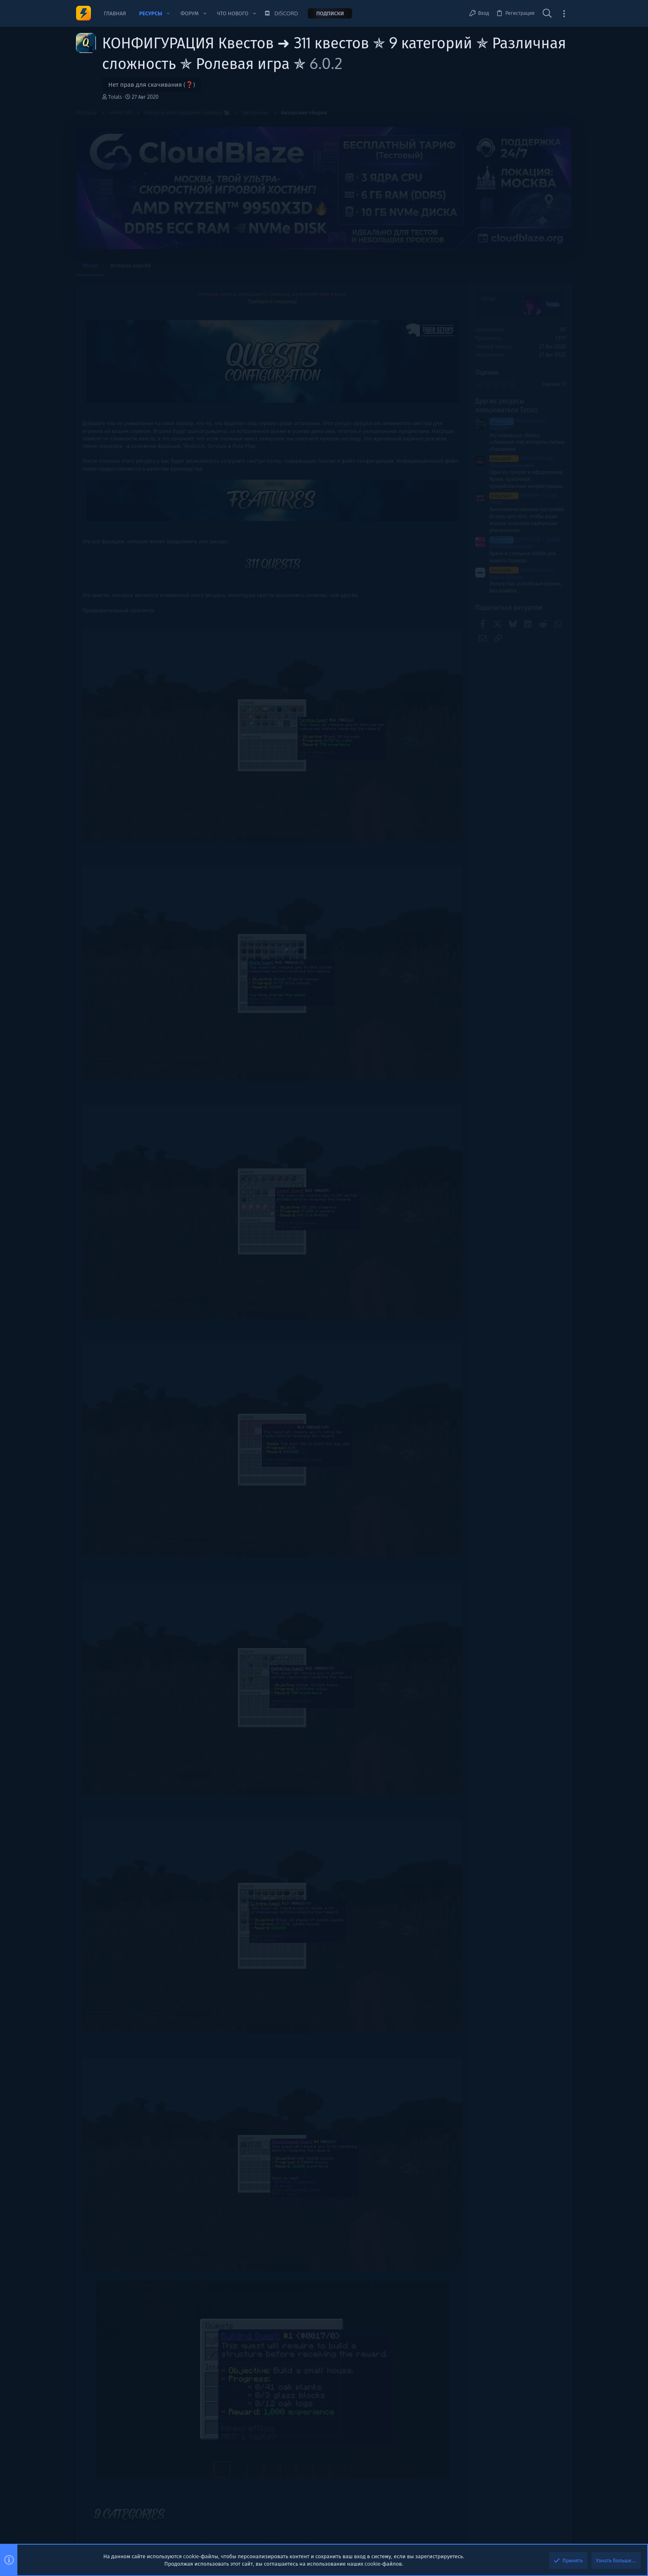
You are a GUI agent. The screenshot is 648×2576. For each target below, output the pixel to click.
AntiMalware (502, 473)
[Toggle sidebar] (564, 13)
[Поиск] (547, 13)
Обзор (90, 265)
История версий (130, 265)
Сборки (495, 458)
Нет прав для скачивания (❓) (151, 84)
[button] (168, 13)
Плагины (497, 487)
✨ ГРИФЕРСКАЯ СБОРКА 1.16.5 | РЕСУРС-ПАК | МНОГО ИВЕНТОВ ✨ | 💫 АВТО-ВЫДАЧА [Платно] (526, 437)
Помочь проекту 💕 (506, 300)
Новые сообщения (505, 378)
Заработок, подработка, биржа (522, 415)
